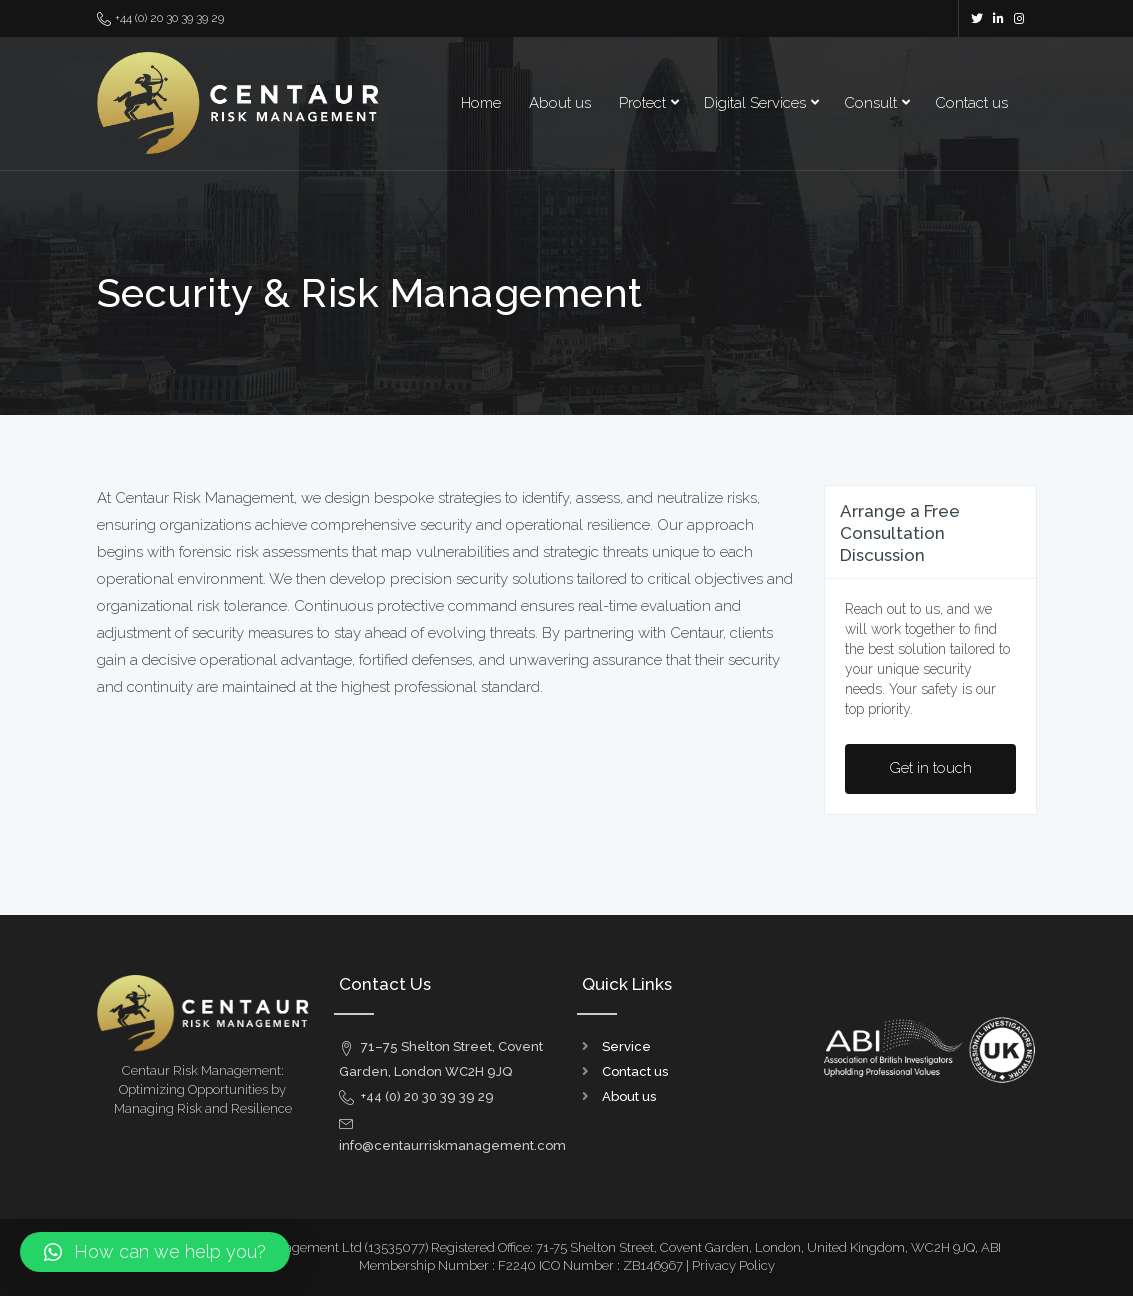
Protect (642, 103)
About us (560, 103)
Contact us (971, 103)
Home (481, 103)
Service (626, 1046)
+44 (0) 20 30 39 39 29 (160, 18)
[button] (155, 1252)
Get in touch (930, 768)
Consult (870, 103)
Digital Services (755, 103)
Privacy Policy (733, 1265)
